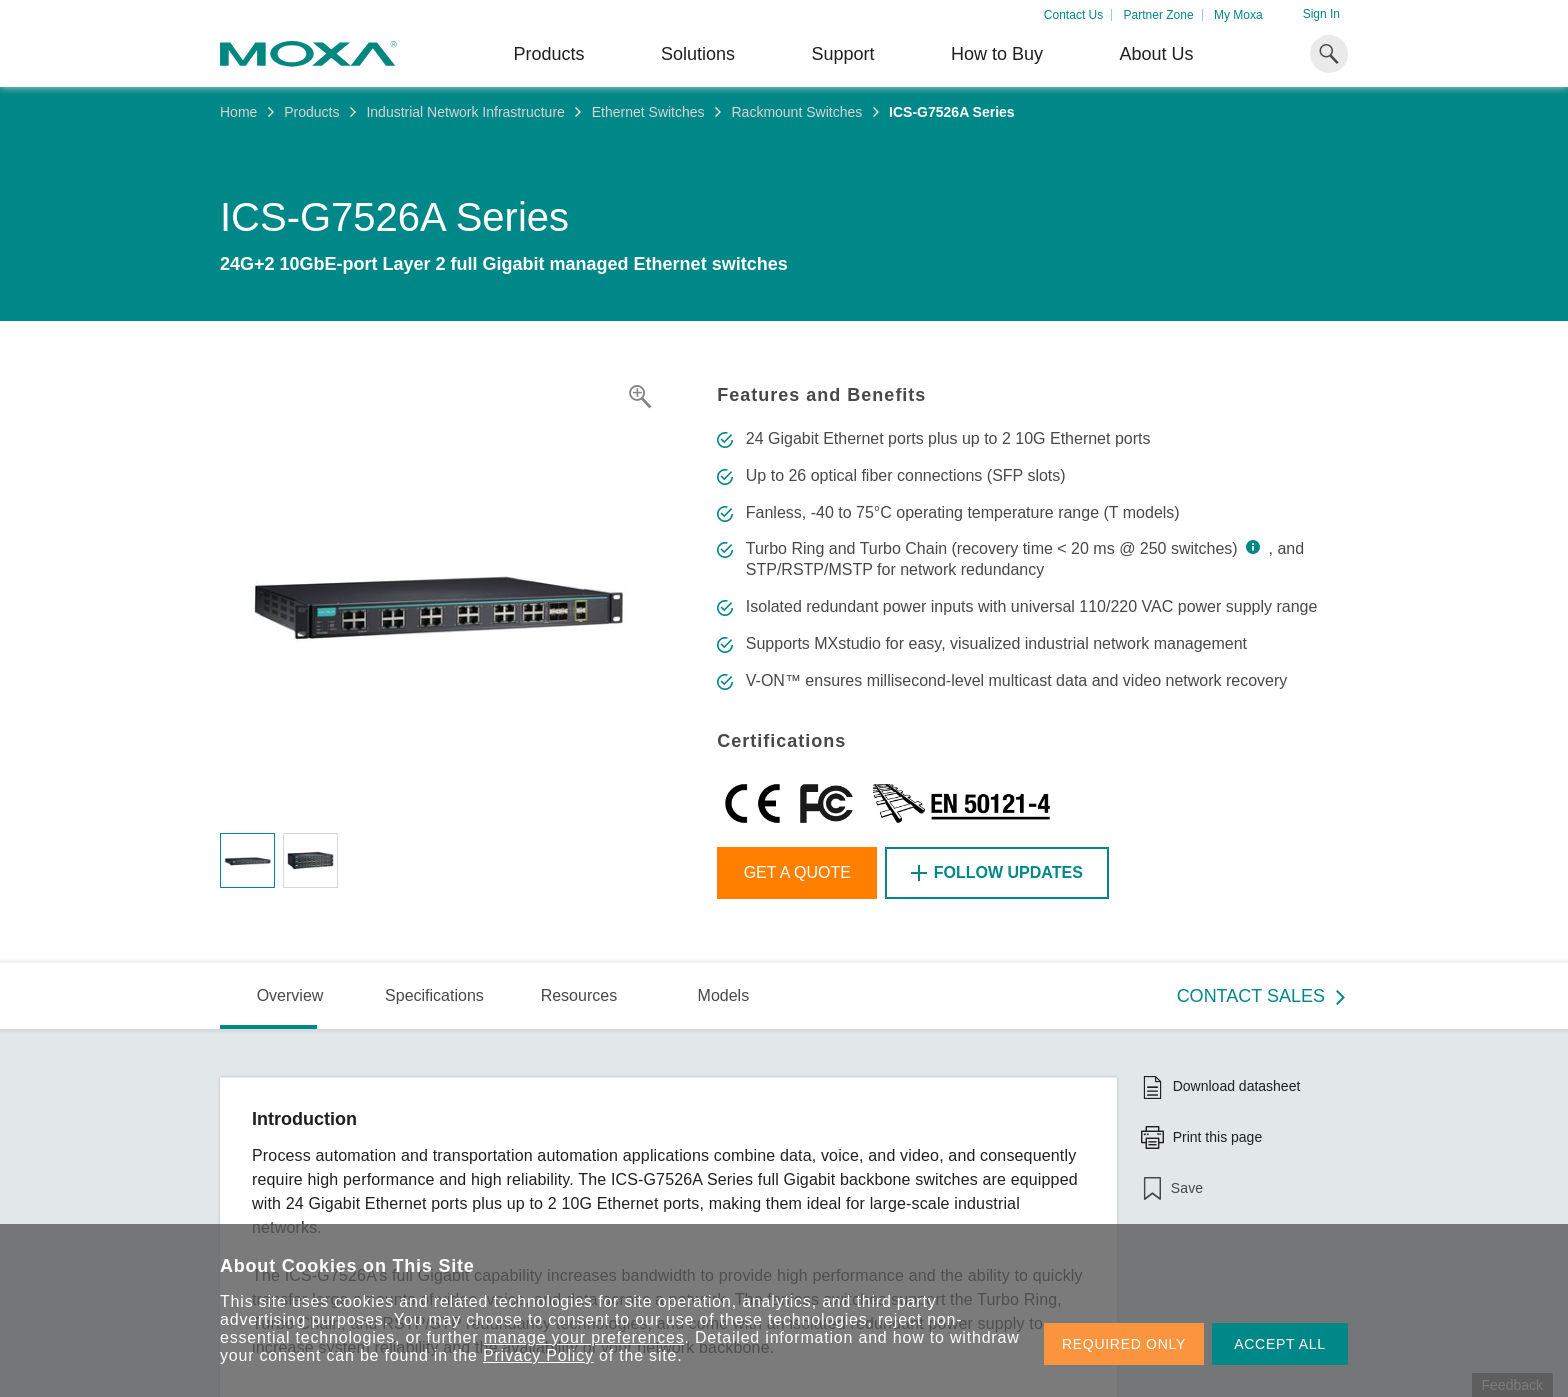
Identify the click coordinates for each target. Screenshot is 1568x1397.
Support (842, 54)
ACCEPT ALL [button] (1280, 1344)
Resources (579, 995)
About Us (1156, 54)
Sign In (1321, 14)
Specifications (434, 995)
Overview (290, 995)
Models (724, 995)
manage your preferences (584, 1337)
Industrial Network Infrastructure (465, 112)
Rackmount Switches (796, 112)
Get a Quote (797, 872)
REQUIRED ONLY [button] (1124, 1344)
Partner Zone (1159, 15)
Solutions (698, 54)
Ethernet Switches (648, 112)
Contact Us (1073, 15)
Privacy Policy (538, 1355)
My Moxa (1238, 15)
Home (238, 112)
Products (311, 112)
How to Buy (997, 54)
